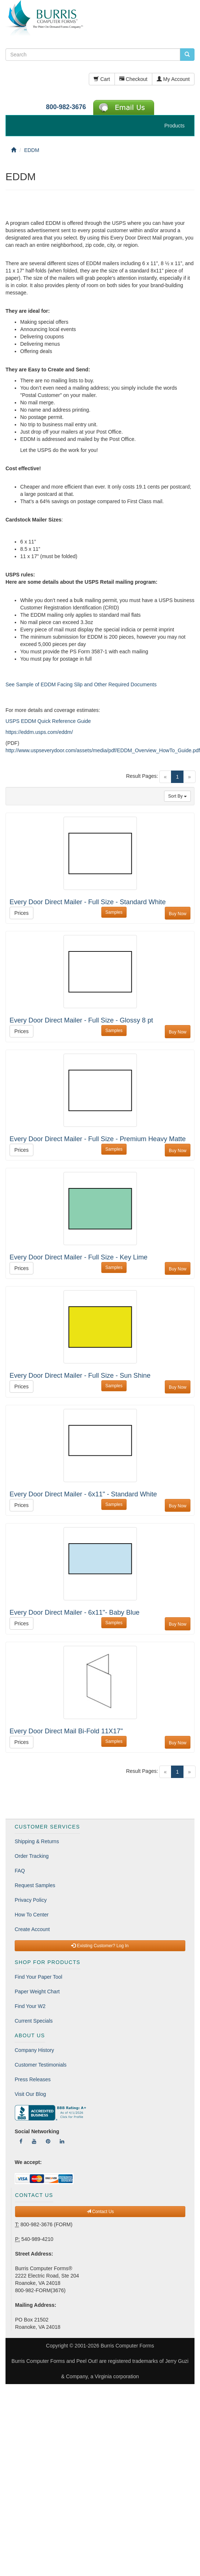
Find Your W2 (30, 2006)
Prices (21, 913)
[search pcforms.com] (187, 54)
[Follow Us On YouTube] (34, 2141)
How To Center (31, 1915)
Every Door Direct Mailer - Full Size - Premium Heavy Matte (98, 1139)
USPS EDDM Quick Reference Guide (48, 721)
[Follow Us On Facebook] (21, 2141)
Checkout (133, 79)
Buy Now (177, 913)
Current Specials (34, 2021)
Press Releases (33, 2079)
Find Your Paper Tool (38, 1977)
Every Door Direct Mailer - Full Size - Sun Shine (80, 1375)
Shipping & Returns (37, 1841)
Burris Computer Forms (127, 2346)
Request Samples (35, 1885)
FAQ (20, 1871)
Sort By (177, 796)
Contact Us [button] (100, 2211)
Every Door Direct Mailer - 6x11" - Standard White (83, 1494)
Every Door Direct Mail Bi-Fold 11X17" (66, 1731)
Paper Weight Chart (37, 1991)
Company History (34, 2050)
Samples (114, 912)
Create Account (32, 1929)
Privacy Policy (31, 1900)
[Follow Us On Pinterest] (48, 2141)
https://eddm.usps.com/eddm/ (39, 732)
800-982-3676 (66, 107)
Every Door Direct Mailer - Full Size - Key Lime (79, 1257)
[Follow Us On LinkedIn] (62, 2141)
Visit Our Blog (30, 2094)
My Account (173, 79)
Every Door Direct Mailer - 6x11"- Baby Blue (74, 1612)
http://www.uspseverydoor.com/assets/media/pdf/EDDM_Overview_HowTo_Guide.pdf (103, 750)
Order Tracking (32, 1856)
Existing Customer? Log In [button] (99, 1945)
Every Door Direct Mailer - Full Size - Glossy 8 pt (81, 1020)
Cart (102, 79)
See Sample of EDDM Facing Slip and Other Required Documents (81, 684)
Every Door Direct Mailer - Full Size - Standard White (88, 902)
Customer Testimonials (40, 2065)
